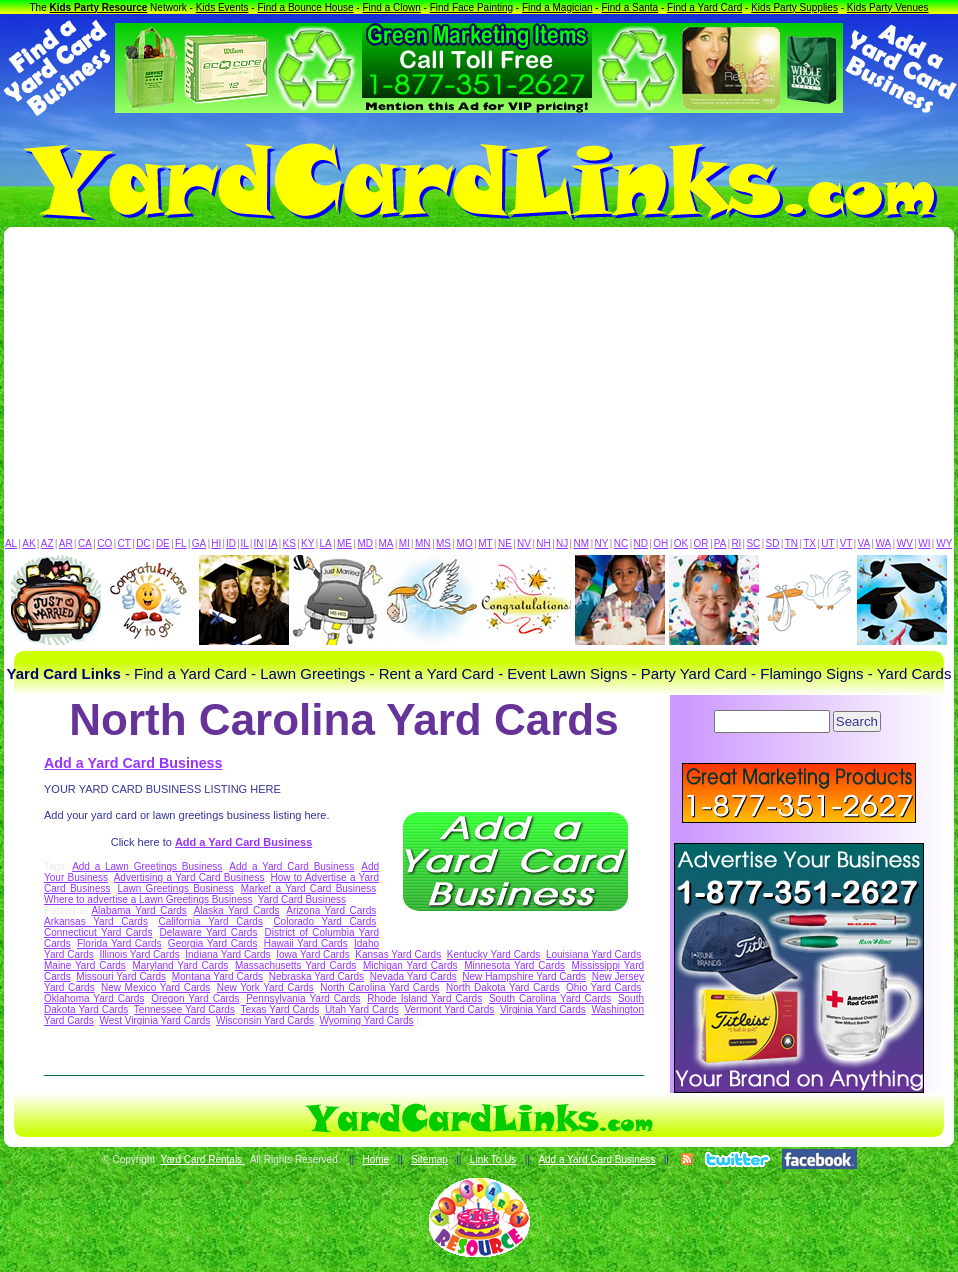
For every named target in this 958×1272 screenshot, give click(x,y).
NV (524, 543)
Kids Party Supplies (794, 7)
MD (366, 543)
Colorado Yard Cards (324, 921)
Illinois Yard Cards (139, 954)
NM (582, 543)
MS (443, 543)
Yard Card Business (302, 899)
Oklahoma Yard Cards (94, 998)
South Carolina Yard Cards (550, 998)
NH (543, 543)
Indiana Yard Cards (227, 954)
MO (465, 543)
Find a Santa (629, 7)
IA (272, 543)
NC (621, 543)
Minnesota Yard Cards (514, 965)
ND (641, 543)
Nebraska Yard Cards (316, 976)
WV (905, 543)
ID (231, 543)
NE (505, 543)
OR (701, 543)
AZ (47, 543)
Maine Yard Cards (85, 965)
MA (386, 543)
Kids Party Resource (99, 7)
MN (423, 543)
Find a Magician (557, 7)
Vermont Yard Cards (449, 1009)
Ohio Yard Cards (603, 987)
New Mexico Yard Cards (155, 987)
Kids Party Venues (888, 7)
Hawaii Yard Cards (306, 943)
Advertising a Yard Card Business (189, 877)
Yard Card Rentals (203, 1159)
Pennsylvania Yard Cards (303, 998)
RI (736, 543)
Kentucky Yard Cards (494, 954)
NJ (562, 543)
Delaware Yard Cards (209, 932)
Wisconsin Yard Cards (265, 1020)
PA (720, 543)
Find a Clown (391, 7)
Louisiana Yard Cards (593, 954)
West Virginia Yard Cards (154, 1020)
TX (809, 543)
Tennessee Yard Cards (184, 1009)
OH (660, 543)
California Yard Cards (210, 921)
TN (791, 543)
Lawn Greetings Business (175, 888)
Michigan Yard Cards (410, 965)
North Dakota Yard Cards (503, 987)
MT (485, 543)
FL (181, 543)
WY (944, 543)
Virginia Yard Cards (543, 1009)
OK (681, 543)
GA (199, 543)
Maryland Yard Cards (181, 965)
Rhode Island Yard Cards (424, 998)
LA (326, 543)
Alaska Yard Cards (237, 910)
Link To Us (493, 1159)
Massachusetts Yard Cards (295, 965)
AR (66, 543)
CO (104, 543)
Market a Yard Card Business (308, 888)
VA (864, 543)
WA (884, 543)
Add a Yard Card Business (133, 763)
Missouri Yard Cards (121, 976)
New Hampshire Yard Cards (524, 976)
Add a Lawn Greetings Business (147, 866)
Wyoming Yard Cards (367, 1020)
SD (773, 543)
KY (307, 543)
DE (163, 543)
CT (124, 543)
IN (258, 543)
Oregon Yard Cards (195, 998)
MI (404, 543)
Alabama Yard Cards (138, 910)
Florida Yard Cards (119, 943)
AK (28, 543)
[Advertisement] (479, 387)
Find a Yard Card (704, 7)
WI (924, 543)
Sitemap (429, 1159)
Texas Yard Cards (279, 1009)
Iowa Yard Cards (313, 954)
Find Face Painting (471, 7)
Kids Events (222, 7)
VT (846, 543)
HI (216, 543)
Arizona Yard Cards (331, 910)
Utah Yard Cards (362, 1009)
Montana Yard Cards (217, 976)
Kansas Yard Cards (398, 954)
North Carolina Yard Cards (379, 987)
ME (344, 543)
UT (827, 543)
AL (11, 543)
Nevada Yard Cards (413, 976)
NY (601, 543)
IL (245, 543)
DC (143, 543)
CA (85, 543)
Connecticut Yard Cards (98, 932)
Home (375, 1159)
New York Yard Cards (265, 987)
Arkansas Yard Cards (96, 921)
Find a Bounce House (305, 7)
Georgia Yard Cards (213, 943)
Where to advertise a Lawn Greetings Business (148, 899)
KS (289, 543)
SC (753, 543)
